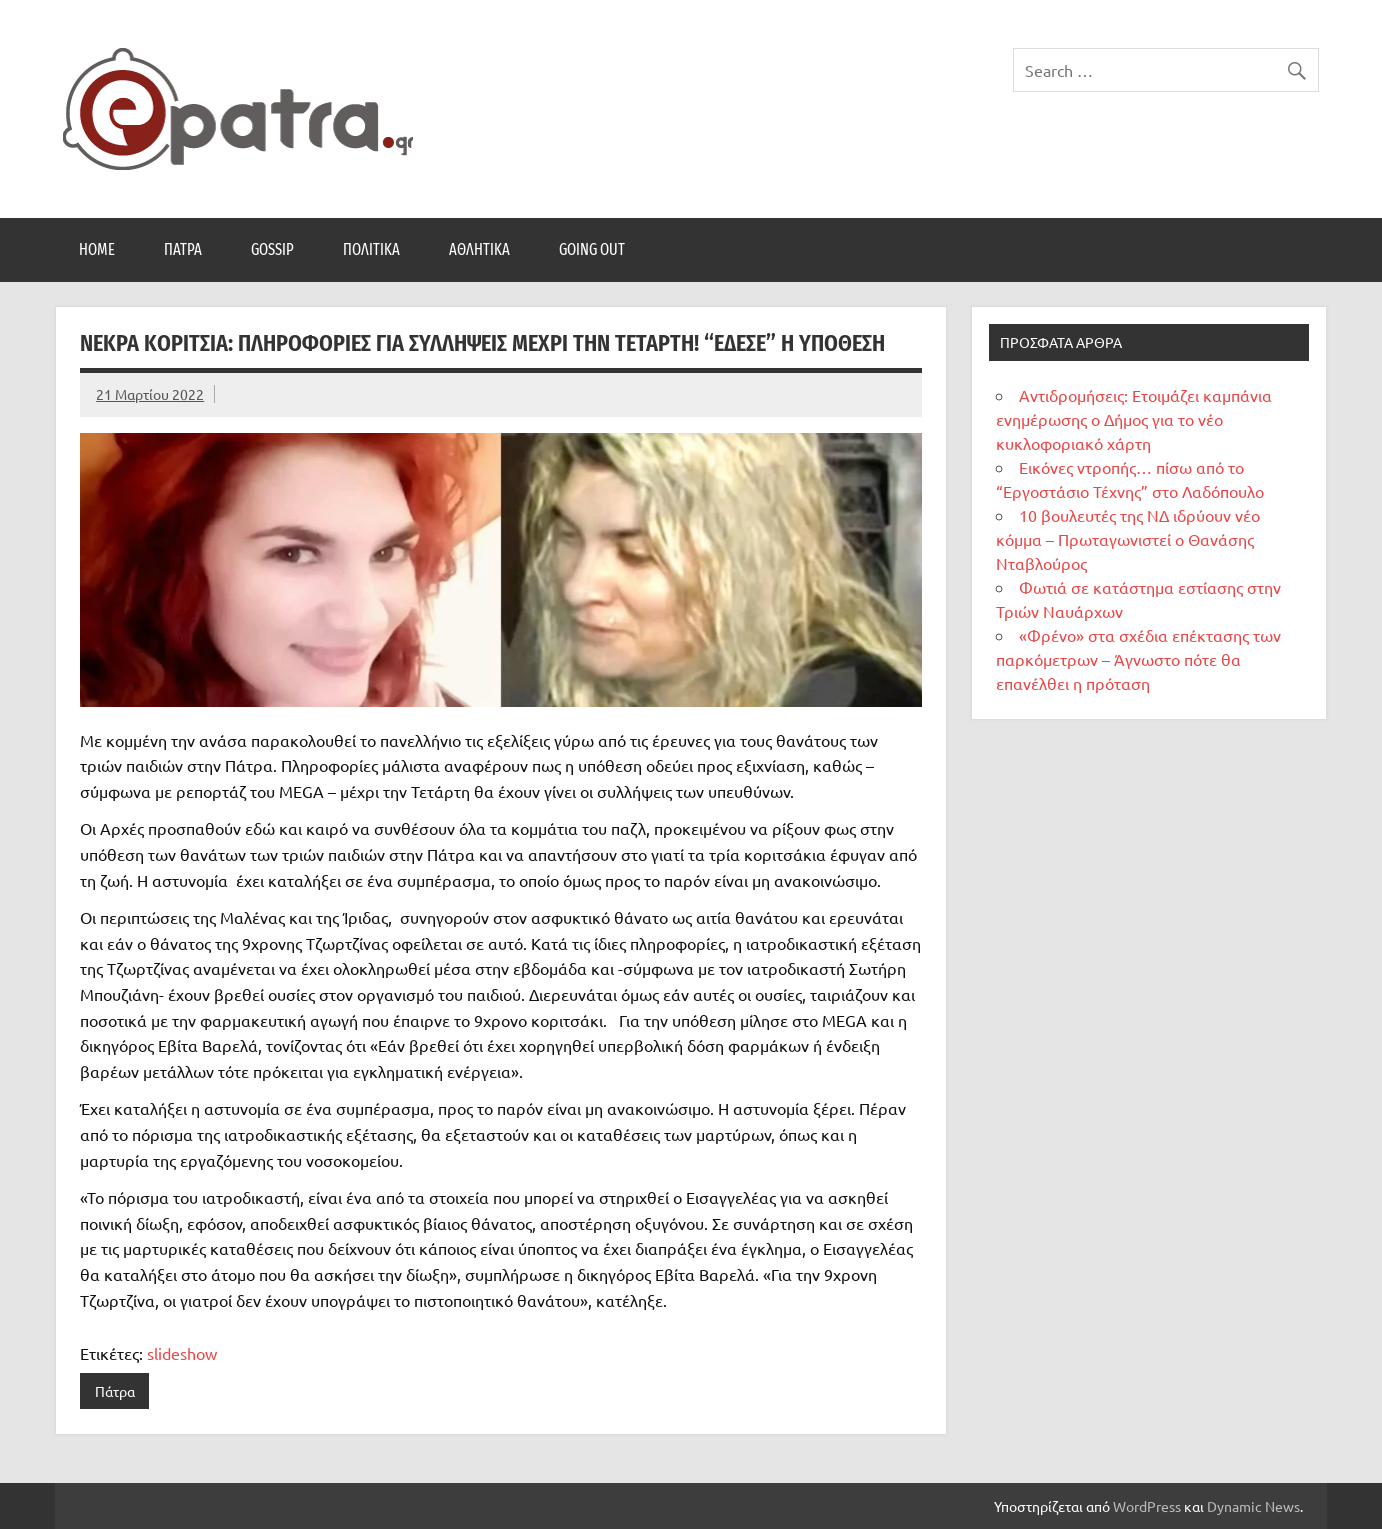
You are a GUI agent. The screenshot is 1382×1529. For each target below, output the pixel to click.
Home (97, 249)
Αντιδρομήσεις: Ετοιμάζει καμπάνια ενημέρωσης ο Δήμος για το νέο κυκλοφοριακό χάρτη (1134, 419)
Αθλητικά (479, 249)
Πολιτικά (371, 249)
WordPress (1147, 1506)
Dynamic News (1253, 1506)
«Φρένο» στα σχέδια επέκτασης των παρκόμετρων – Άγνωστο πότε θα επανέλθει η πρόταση (1138, 659)
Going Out (592, 249)
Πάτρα (183, 249)
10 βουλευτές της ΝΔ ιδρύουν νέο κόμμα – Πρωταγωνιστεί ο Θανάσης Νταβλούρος (1128, 539)
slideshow (182, 1353)
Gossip (272, 249)
